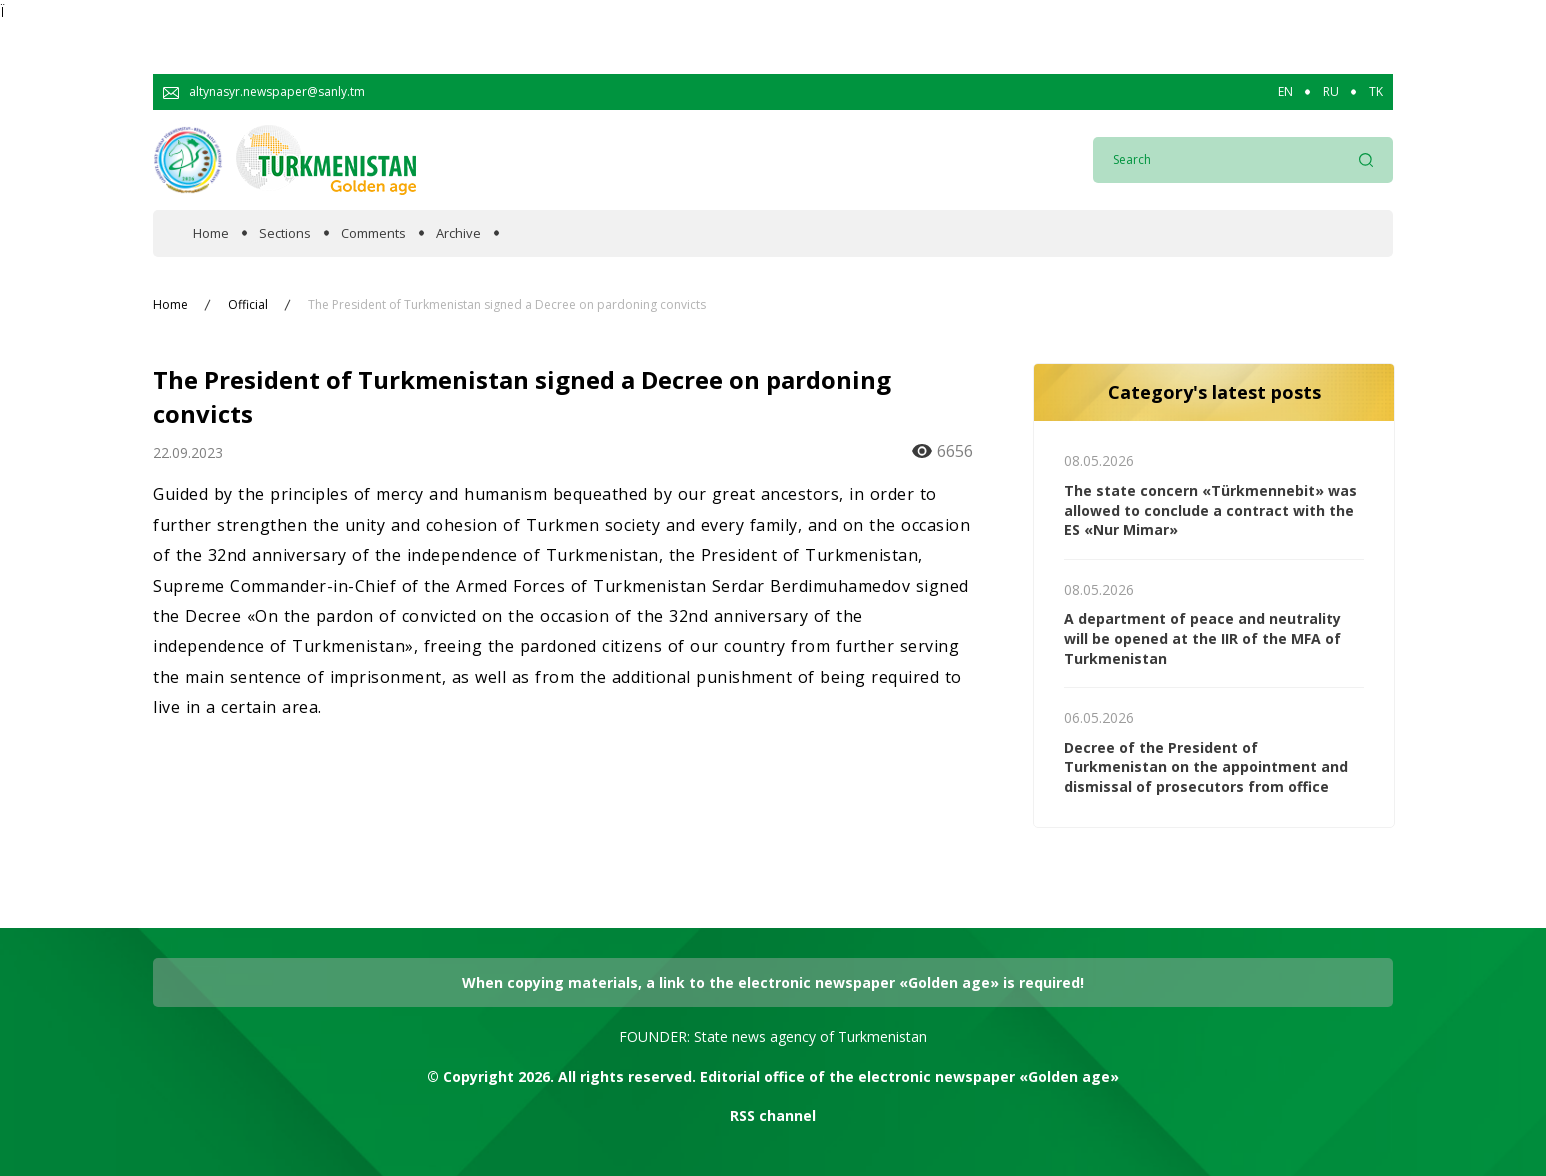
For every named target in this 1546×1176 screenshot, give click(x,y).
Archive (458, 233)
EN (1285, 92)
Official (248, 305)
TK (1376, 92)
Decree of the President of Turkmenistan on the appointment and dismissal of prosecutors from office (1206, 767)
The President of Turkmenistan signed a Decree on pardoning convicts (507, 305)
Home (211, 233)
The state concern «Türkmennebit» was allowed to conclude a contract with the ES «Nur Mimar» (1210, 510)
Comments (373, 233)
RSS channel (773, 1115)
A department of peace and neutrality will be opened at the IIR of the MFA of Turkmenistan (1202, 638)
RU (1331, 92)
